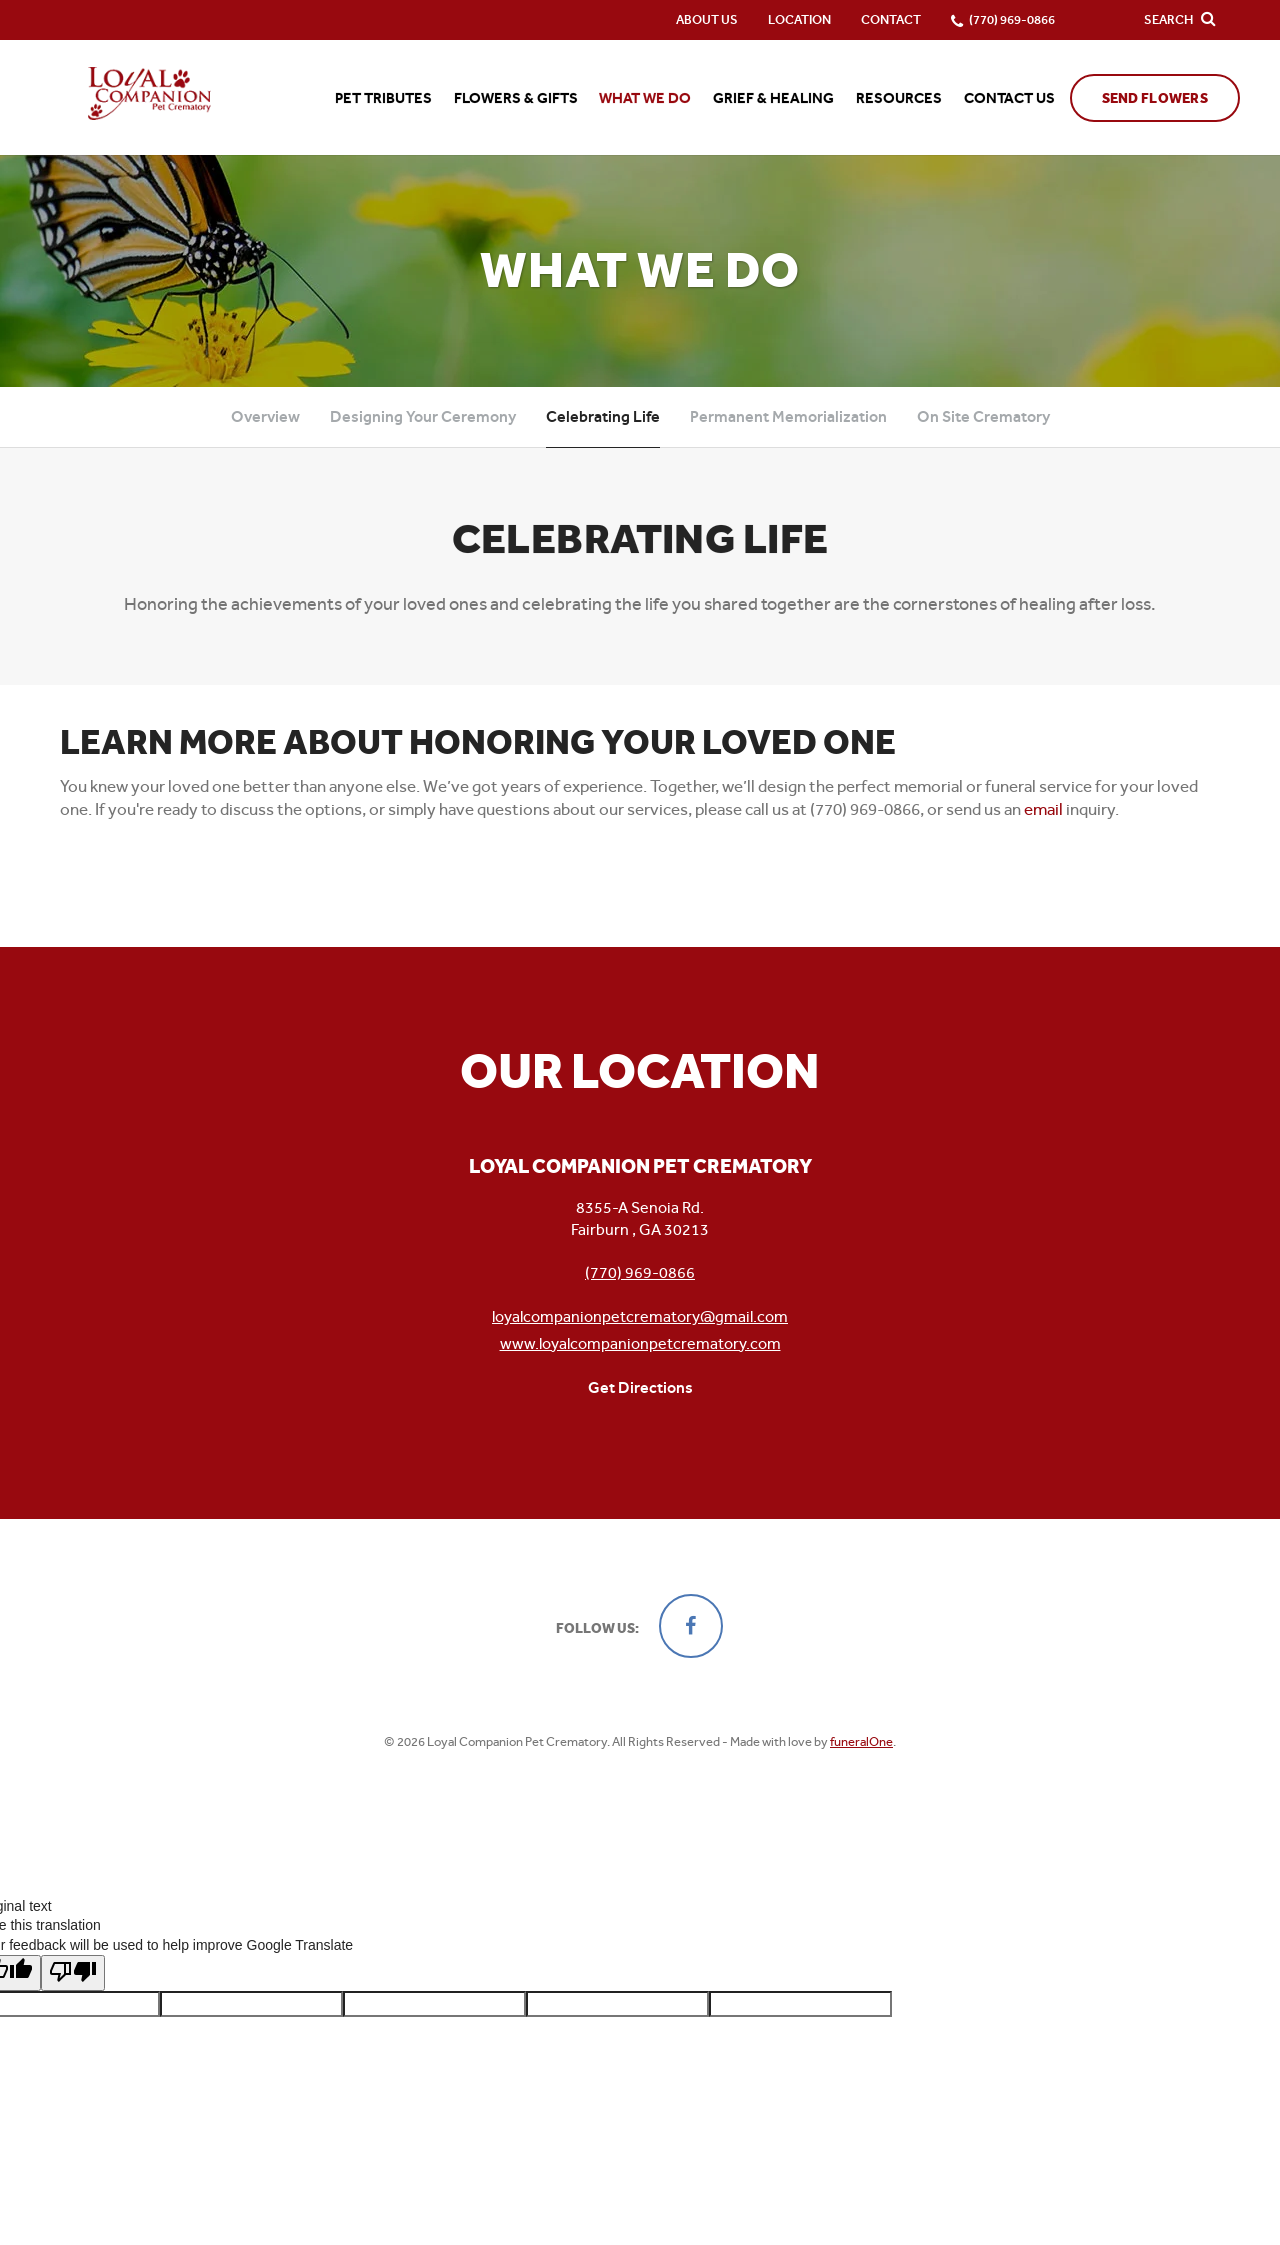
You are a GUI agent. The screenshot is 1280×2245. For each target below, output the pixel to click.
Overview (265, 416)
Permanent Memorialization (788, 416)
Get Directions (640, 1387)
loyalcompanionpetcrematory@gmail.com (640, 1316)
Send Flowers (1155, 98)
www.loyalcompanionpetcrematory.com (640, 1343)
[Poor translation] (73, 1963)
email (1043, 809)
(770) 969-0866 (640, 1272)
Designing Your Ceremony (423, 416)
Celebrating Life (603, 416)
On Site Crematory (983, 416)
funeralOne (861, 1741)
